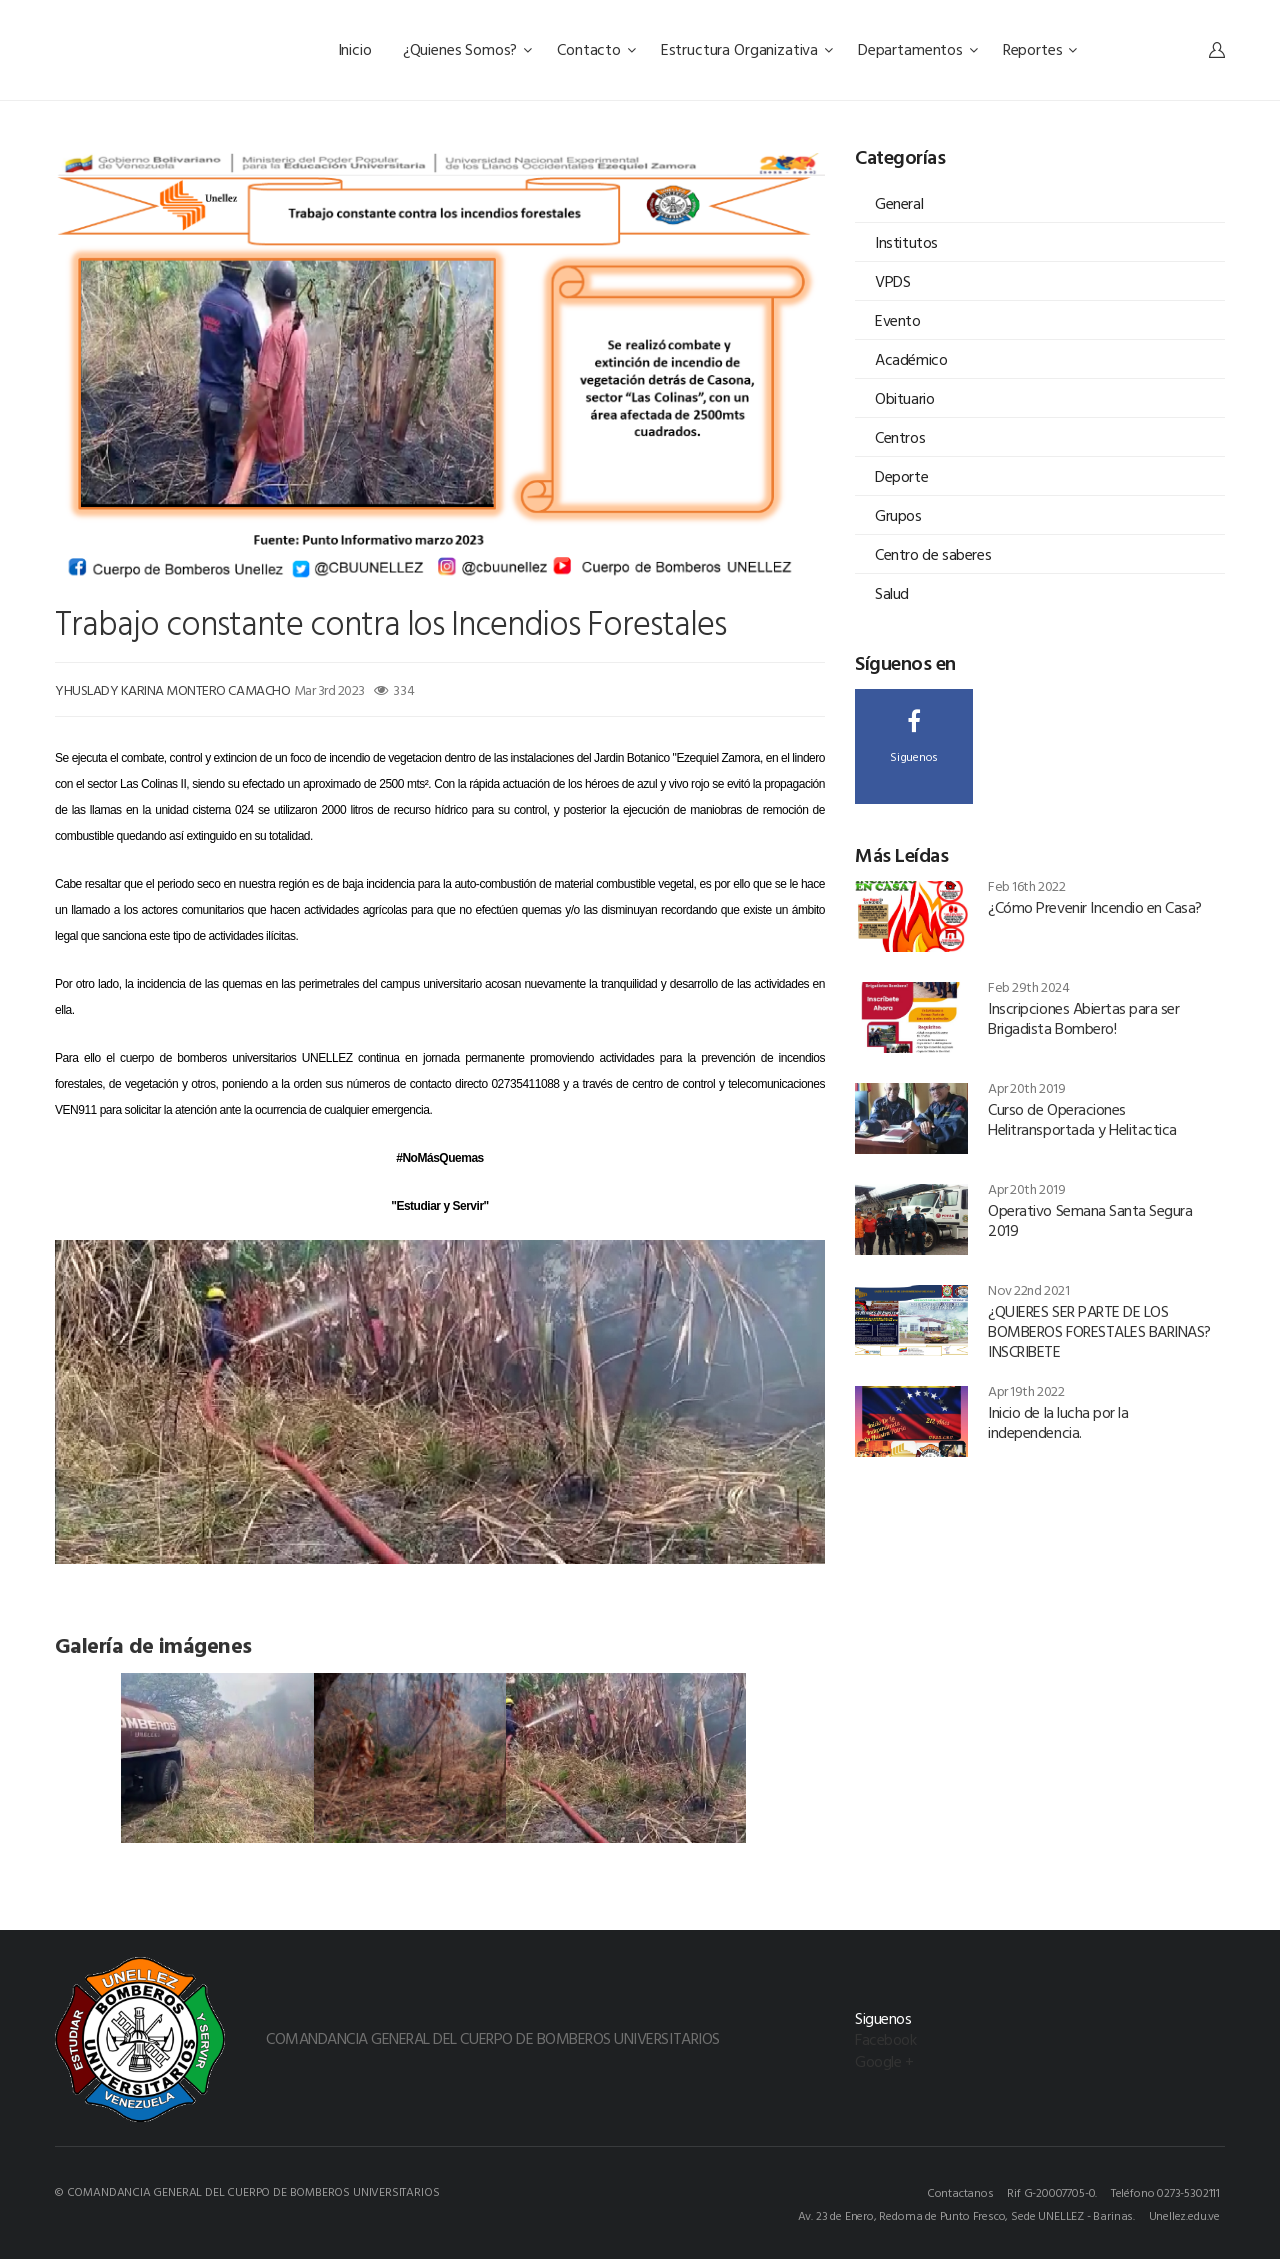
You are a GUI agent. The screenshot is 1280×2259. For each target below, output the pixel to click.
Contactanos (960, 2192)
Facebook (885, 2039)
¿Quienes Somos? (467, 49)
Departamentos (918, 49)
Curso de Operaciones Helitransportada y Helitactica (1082, 1119)
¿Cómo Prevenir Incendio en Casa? (1095, 907)
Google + (884, 2061)
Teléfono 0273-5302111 (1165, 2192)
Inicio (357, 49)
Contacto (596, 49)
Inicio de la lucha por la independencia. (1058, 1422)
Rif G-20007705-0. (1052, 2192)
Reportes (1040, 49)
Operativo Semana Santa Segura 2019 (1090, 1220)
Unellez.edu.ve (1184, 2215)
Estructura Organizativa (747, 49)
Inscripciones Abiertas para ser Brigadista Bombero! (1083, 1018)
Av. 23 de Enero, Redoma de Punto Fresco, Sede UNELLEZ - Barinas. (966, 2215)
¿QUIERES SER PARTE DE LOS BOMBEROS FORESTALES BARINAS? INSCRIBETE (1099, 1331)
